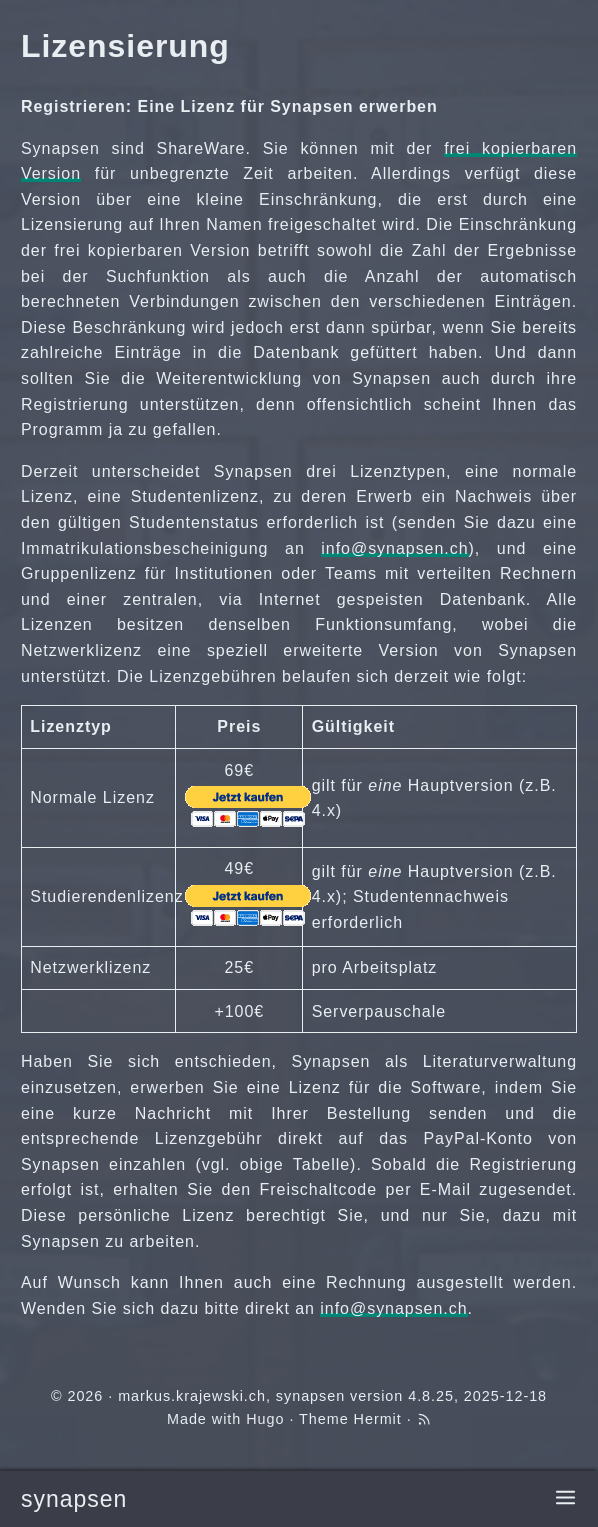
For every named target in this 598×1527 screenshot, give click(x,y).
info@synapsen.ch (394, 548)
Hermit (378, 1419)
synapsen (74, 1499)
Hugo (265, 1419)
